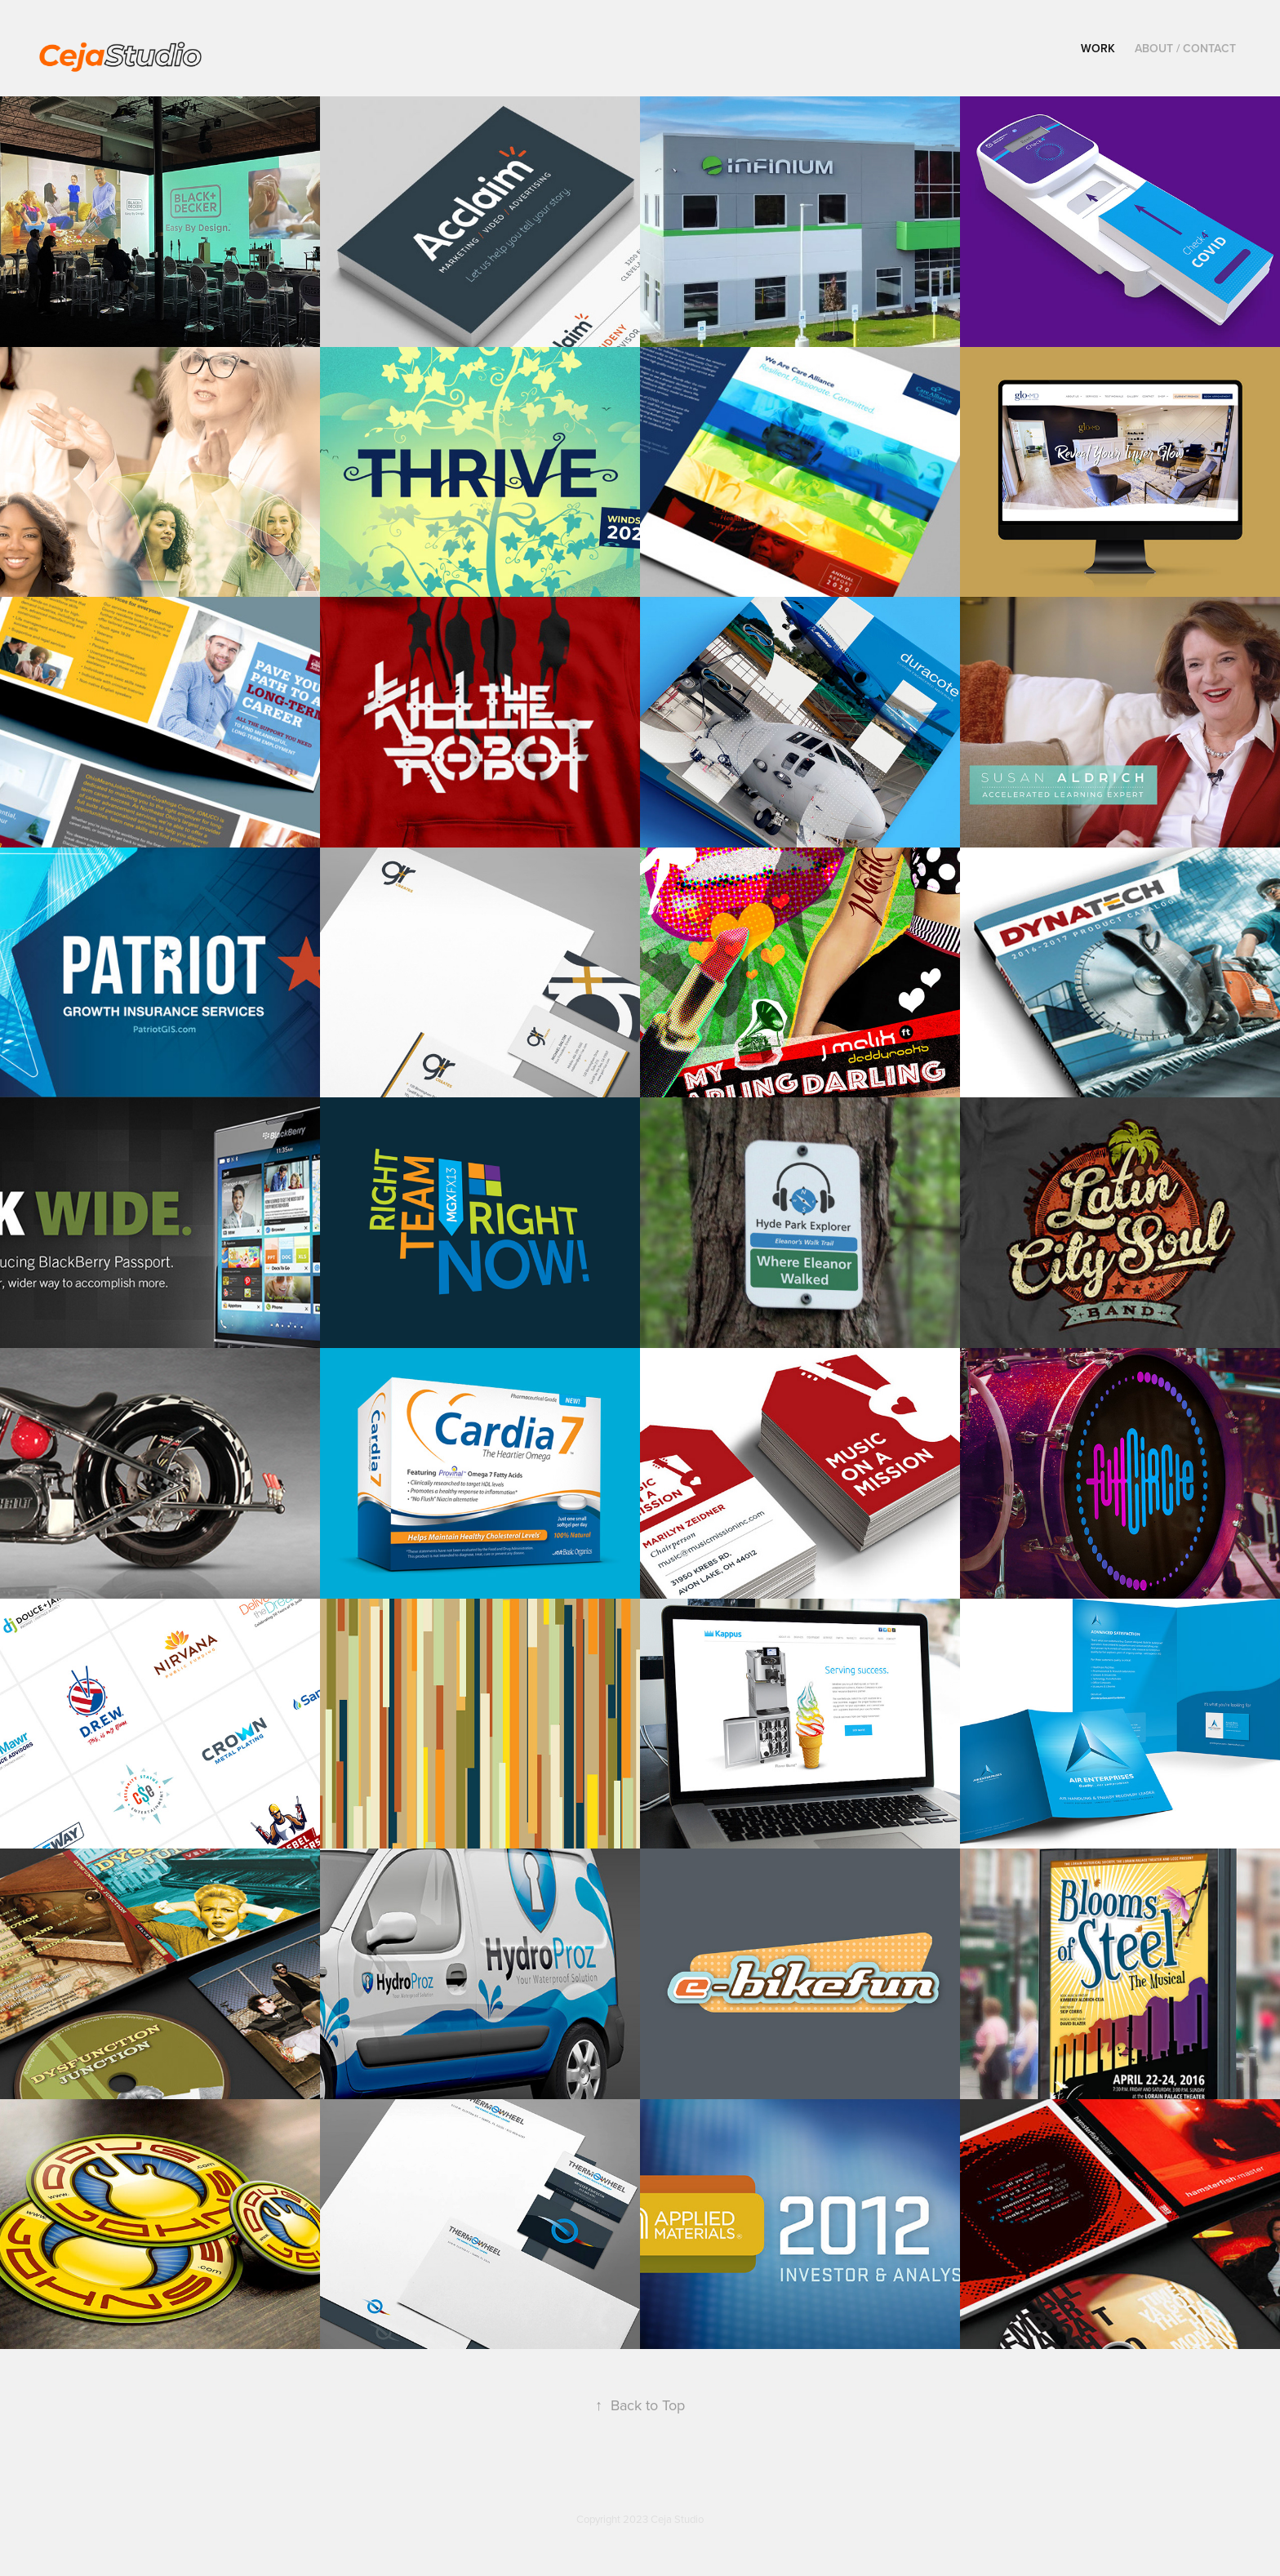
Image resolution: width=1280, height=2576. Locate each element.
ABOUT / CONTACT (1185, 48)
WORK (1098, 48)
